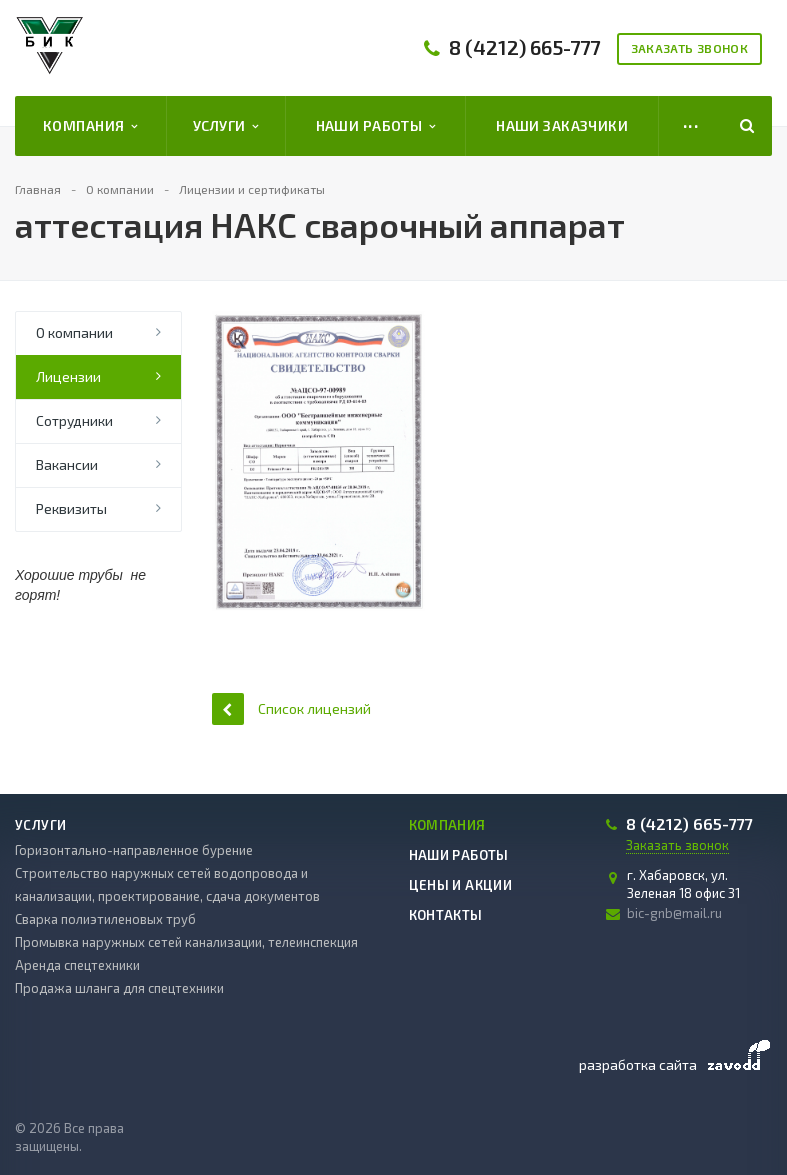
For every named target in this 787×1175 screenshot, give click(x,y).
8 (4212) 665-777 (524, 47)
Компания (90, 126)
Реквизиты (71, 508)
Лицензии (68, 376)
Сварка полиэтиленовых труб (105, 919)
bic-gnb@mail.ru (674, 913)
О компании (74, 332)
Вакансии (67, 464)
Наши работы (376, 126)
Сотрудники (74, 420)
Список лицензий (291, 708)
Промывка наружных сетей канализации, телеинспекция (186, 942)
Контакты (446, 915)
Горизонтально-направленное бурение (134, 850)
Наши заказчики (562, 125)
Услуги (226, 126)
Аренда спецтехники (77, 965)
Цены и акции (461, 885)
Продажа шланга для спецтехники (119, 988)
